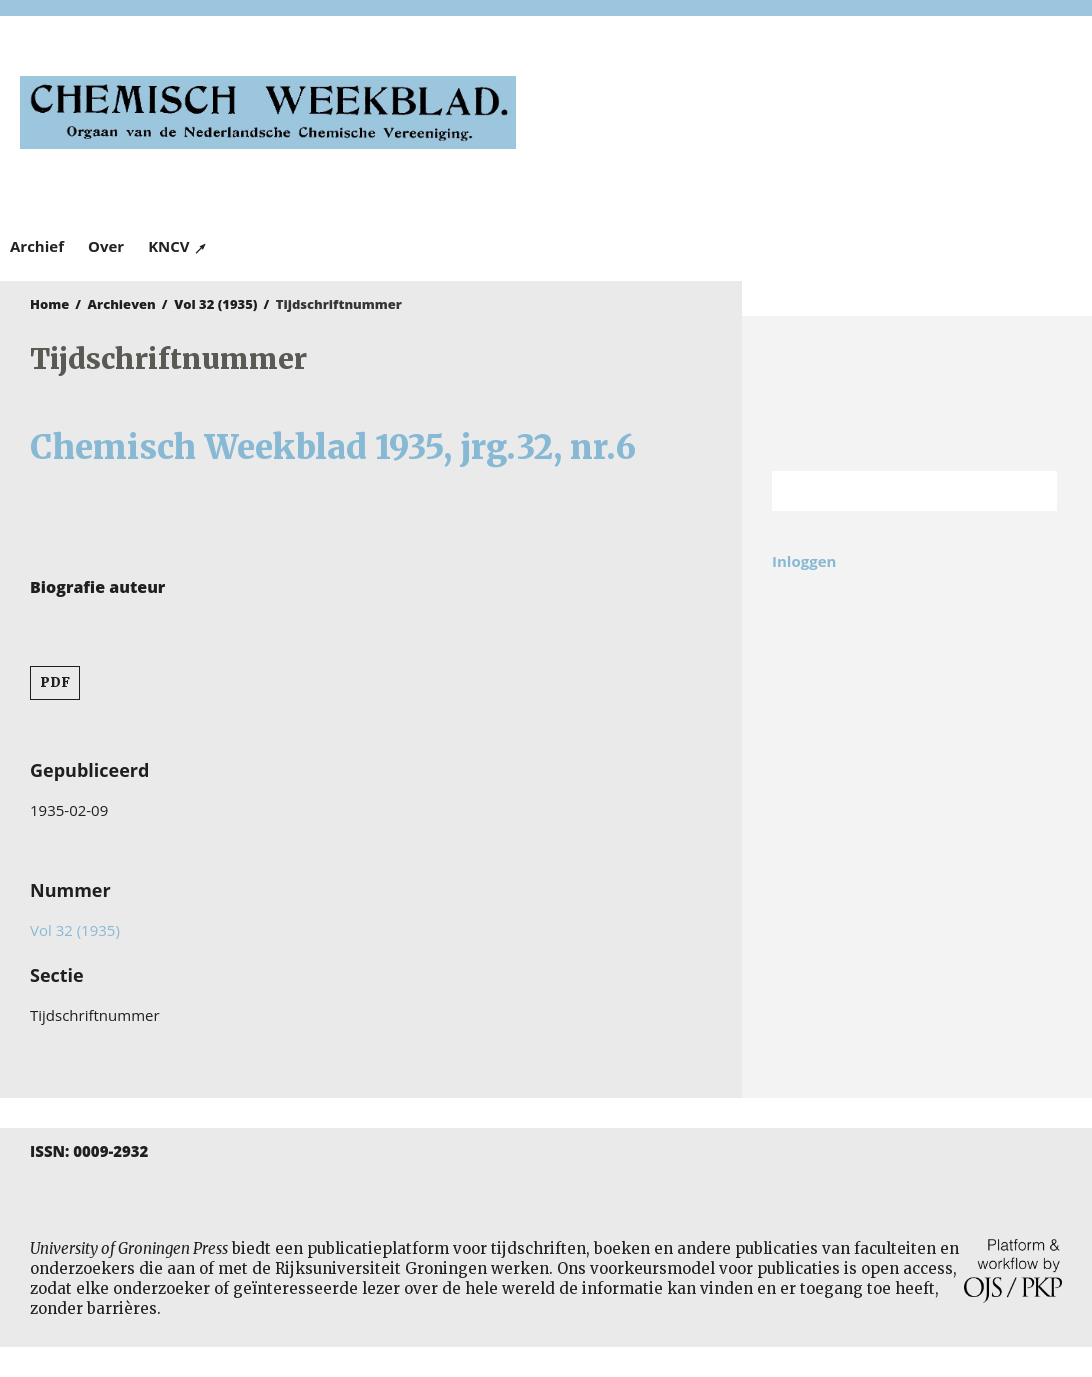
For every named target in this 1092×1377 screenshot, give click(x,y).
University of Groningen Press (814, 121)
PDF (55, 682)
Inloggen (804, 561)
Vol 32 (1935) (215, 304)
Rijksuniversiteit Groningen (917, 393)
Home (49, 304)
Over (106, 246)
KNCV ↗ (178, 246)
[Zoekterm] (889, 491)
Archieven (122, 304)
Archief (37, 246)
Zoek (1032, 491)
